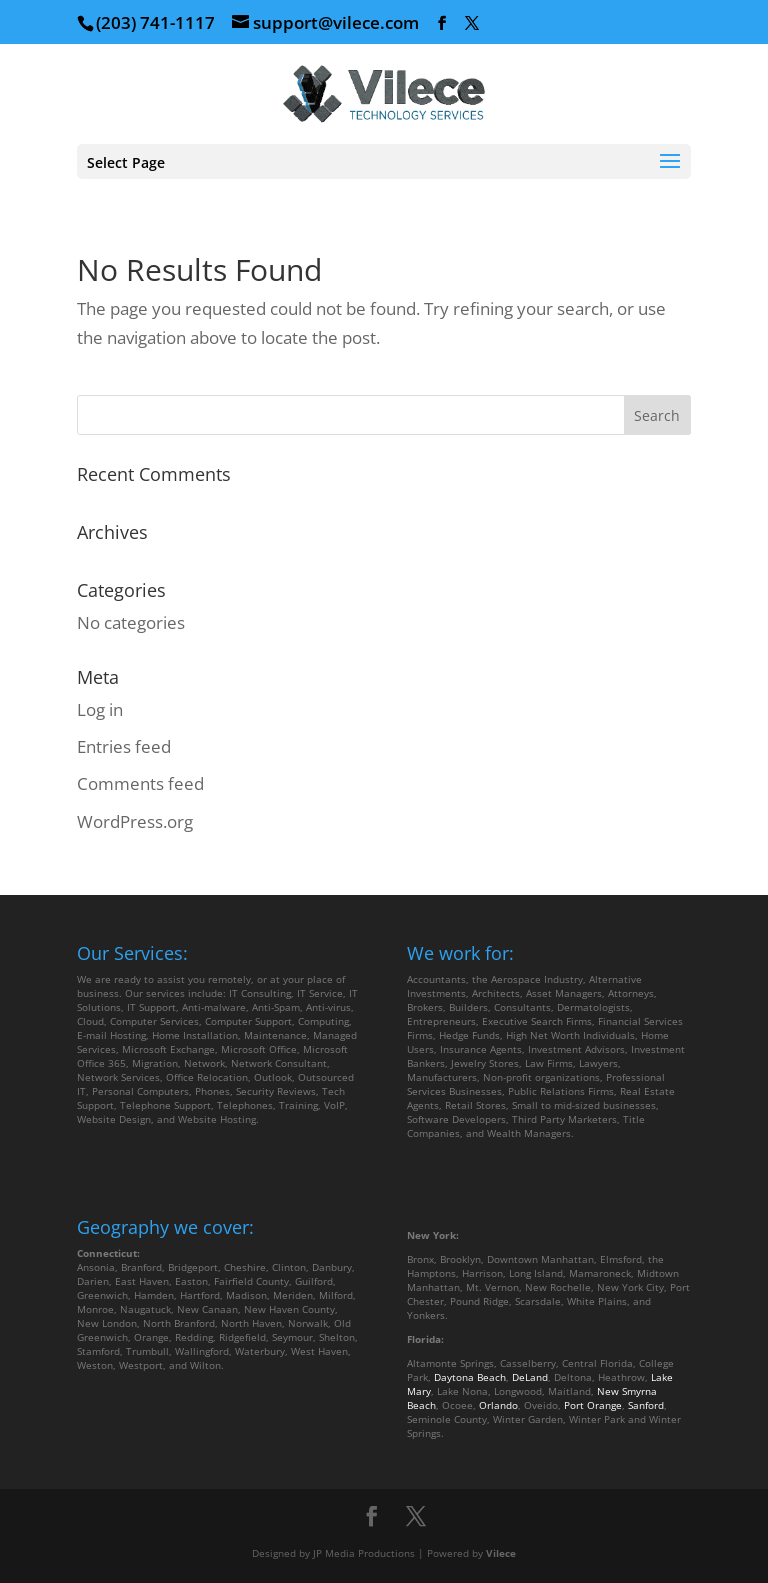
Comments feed (140, 783)
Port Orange (593, 1405)
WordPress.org (135, 821)
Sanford (646, 1405)
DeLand (530, 1377)
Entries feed (124, 746)
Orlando (498, 1405)
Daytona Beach (470, 1377)
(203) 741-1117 (155, 22)
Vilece (501, 1553)
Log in (100, 709)
